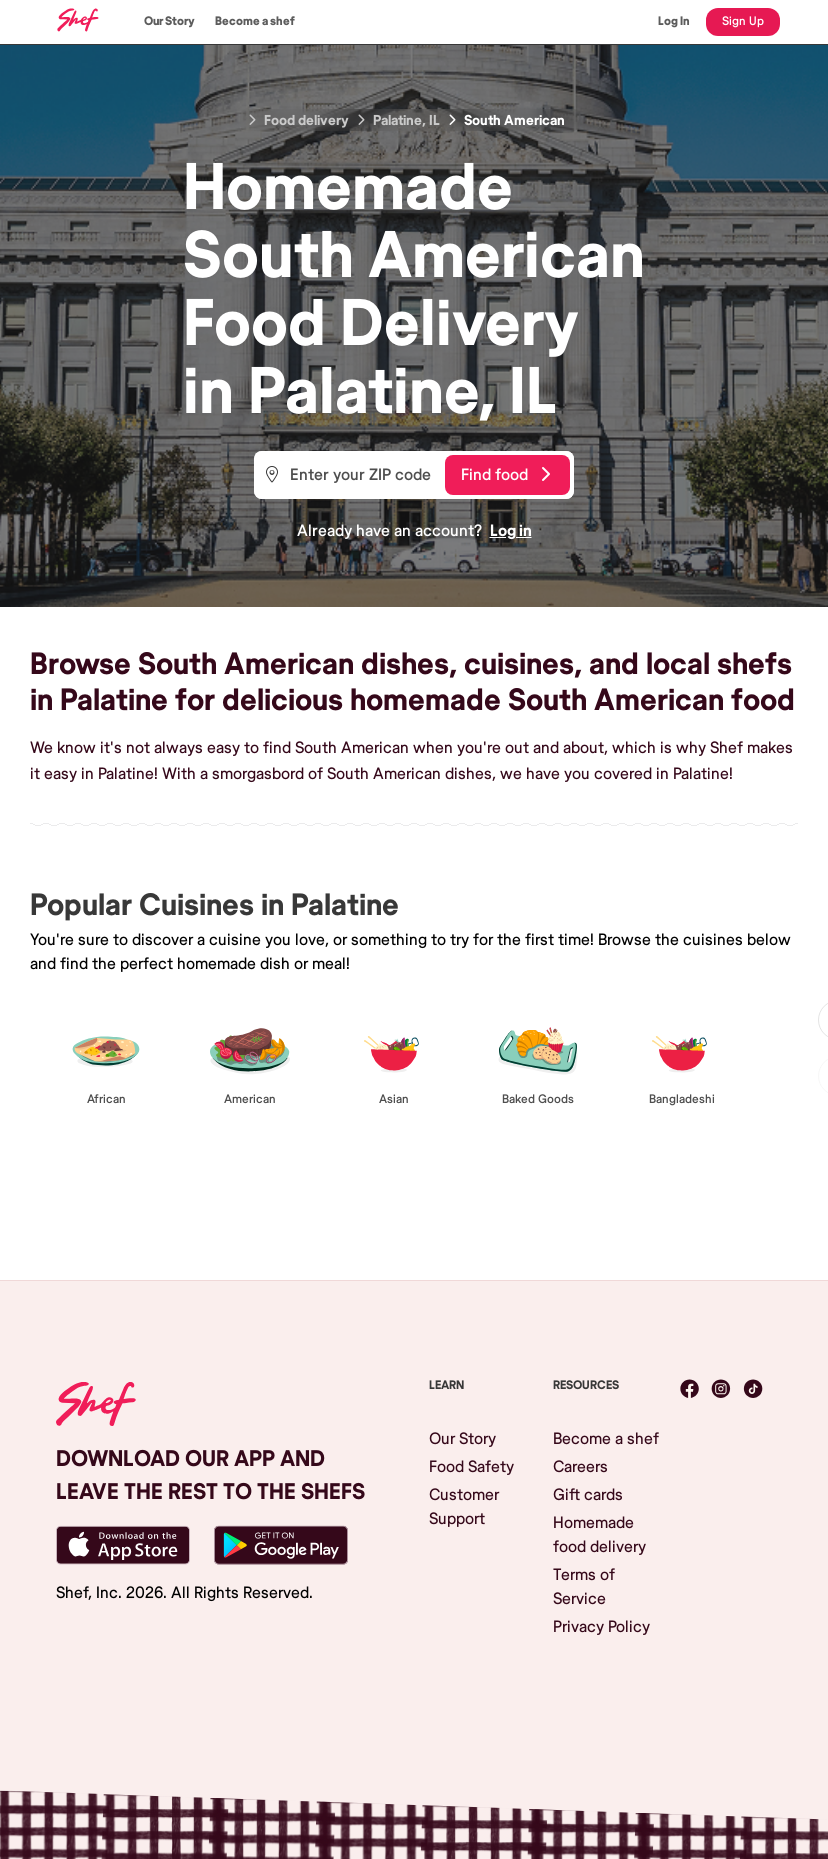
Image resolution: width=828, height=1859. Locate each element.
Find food (505, 475)
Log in (511, 531)
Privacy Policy (601, 1627)
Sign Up (743, 21)
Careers (580, 1467)
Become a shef (255, 21)
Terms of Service (584, 1587)
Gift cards (588, 1495)
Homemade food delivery (599, 1535)
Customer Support (464, 1507)
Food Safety (471, 1467)
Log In (674, 21)
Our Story (169, 21)
